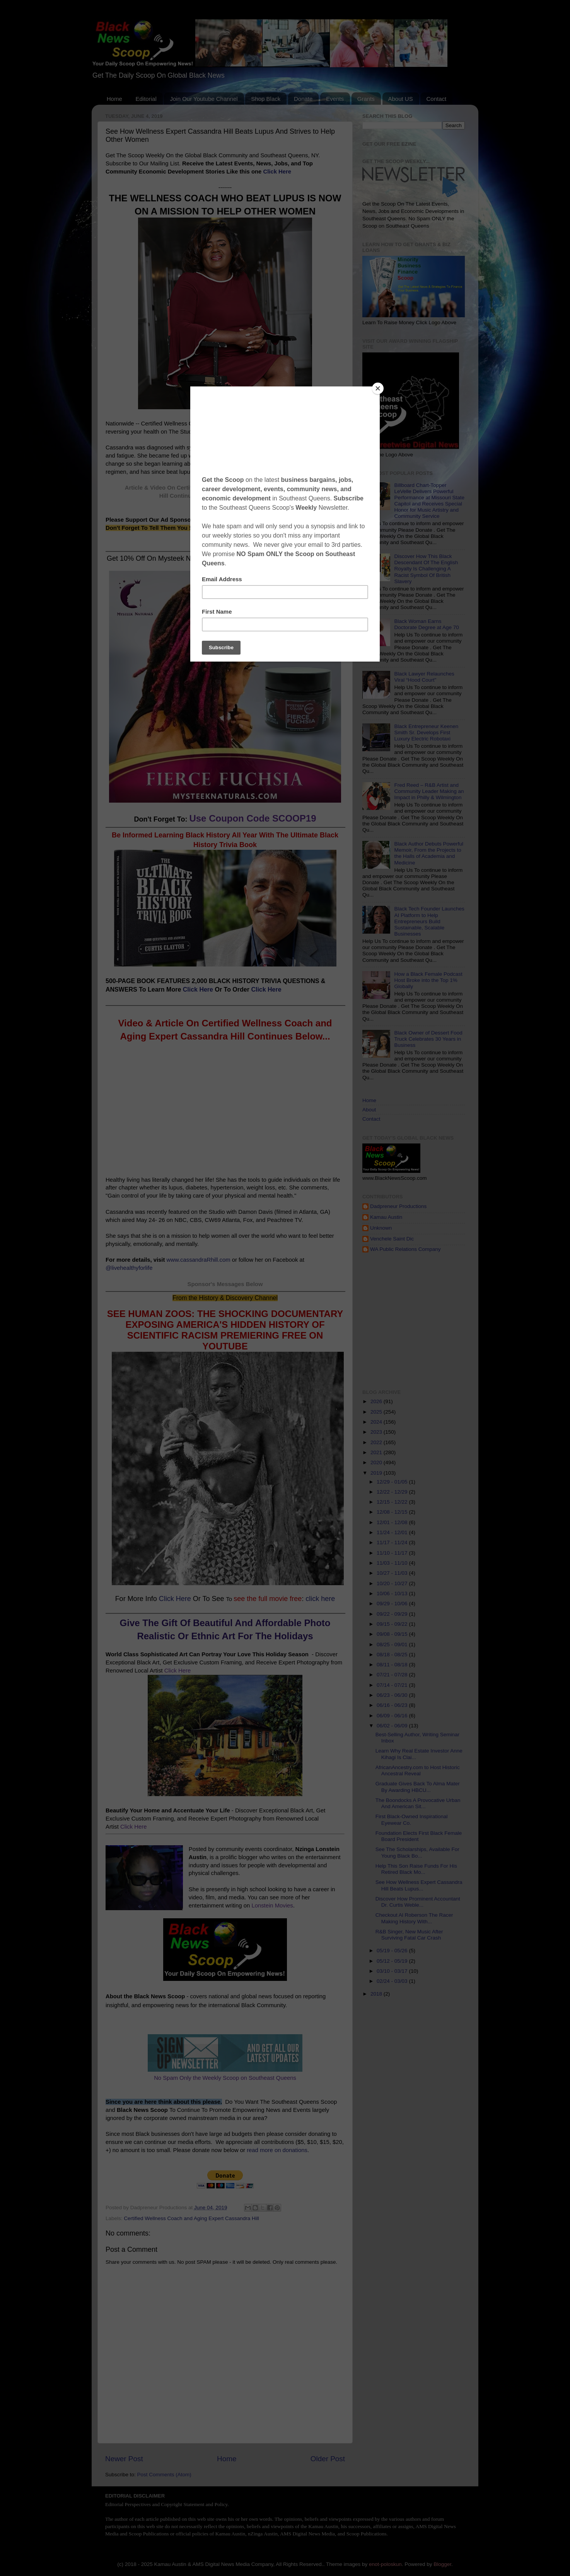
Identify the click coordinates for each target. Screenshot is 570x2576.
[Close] (378, 388)
